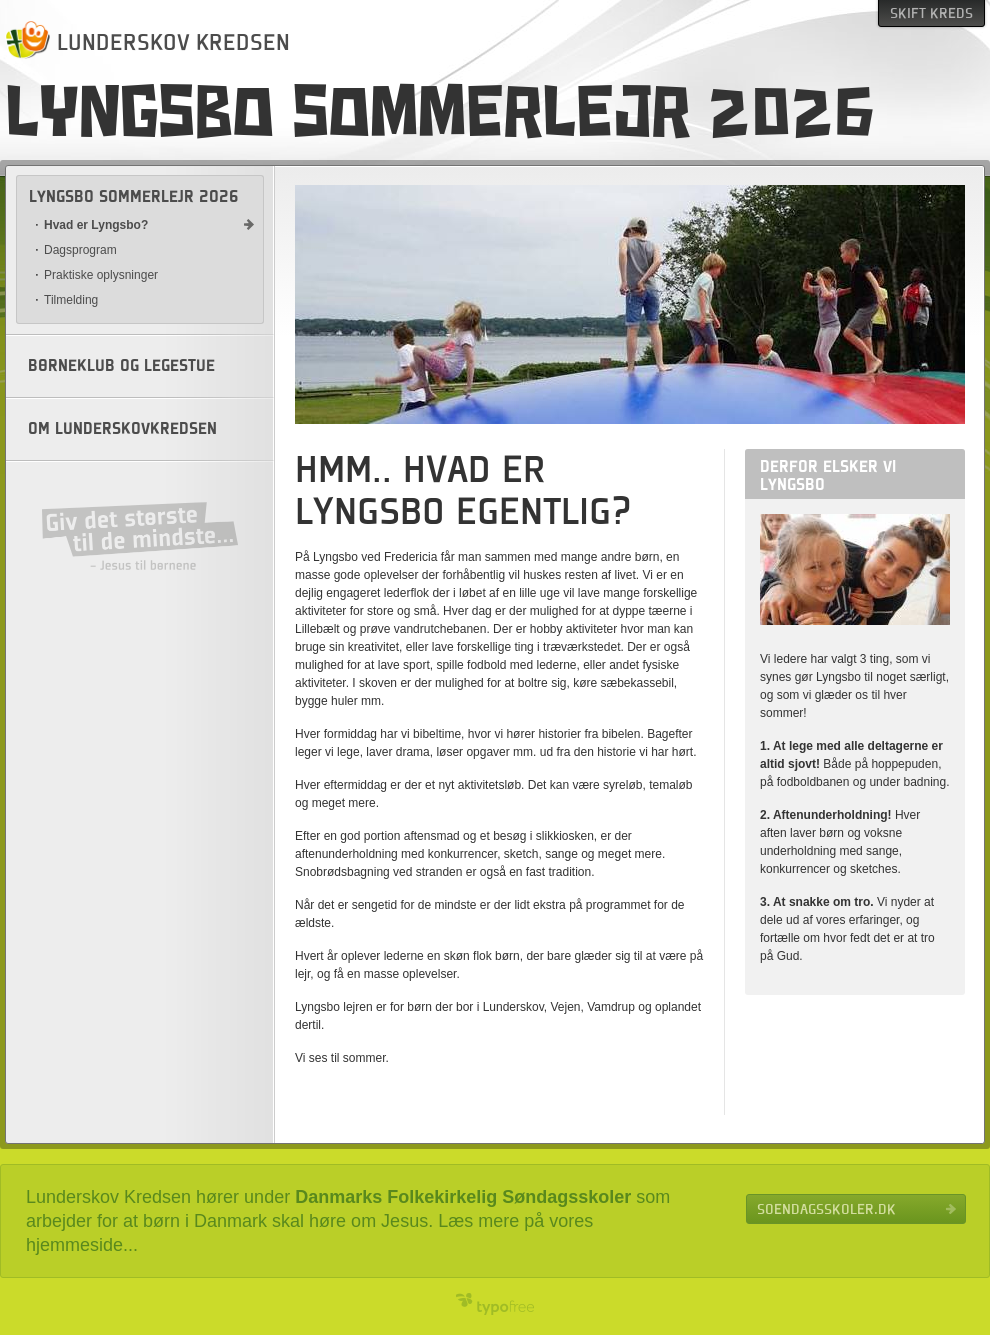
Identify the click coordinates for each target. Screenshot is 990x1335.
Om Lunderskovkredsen (122, 429)
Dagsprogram (80, 250)
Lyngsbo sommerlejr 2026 (134, 197)
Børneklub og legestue (121, 366)
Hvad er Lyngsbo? (96, 225)
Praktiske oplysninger (101, 275)
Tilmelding (71, 300)
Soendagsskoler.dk (826, 1209)
